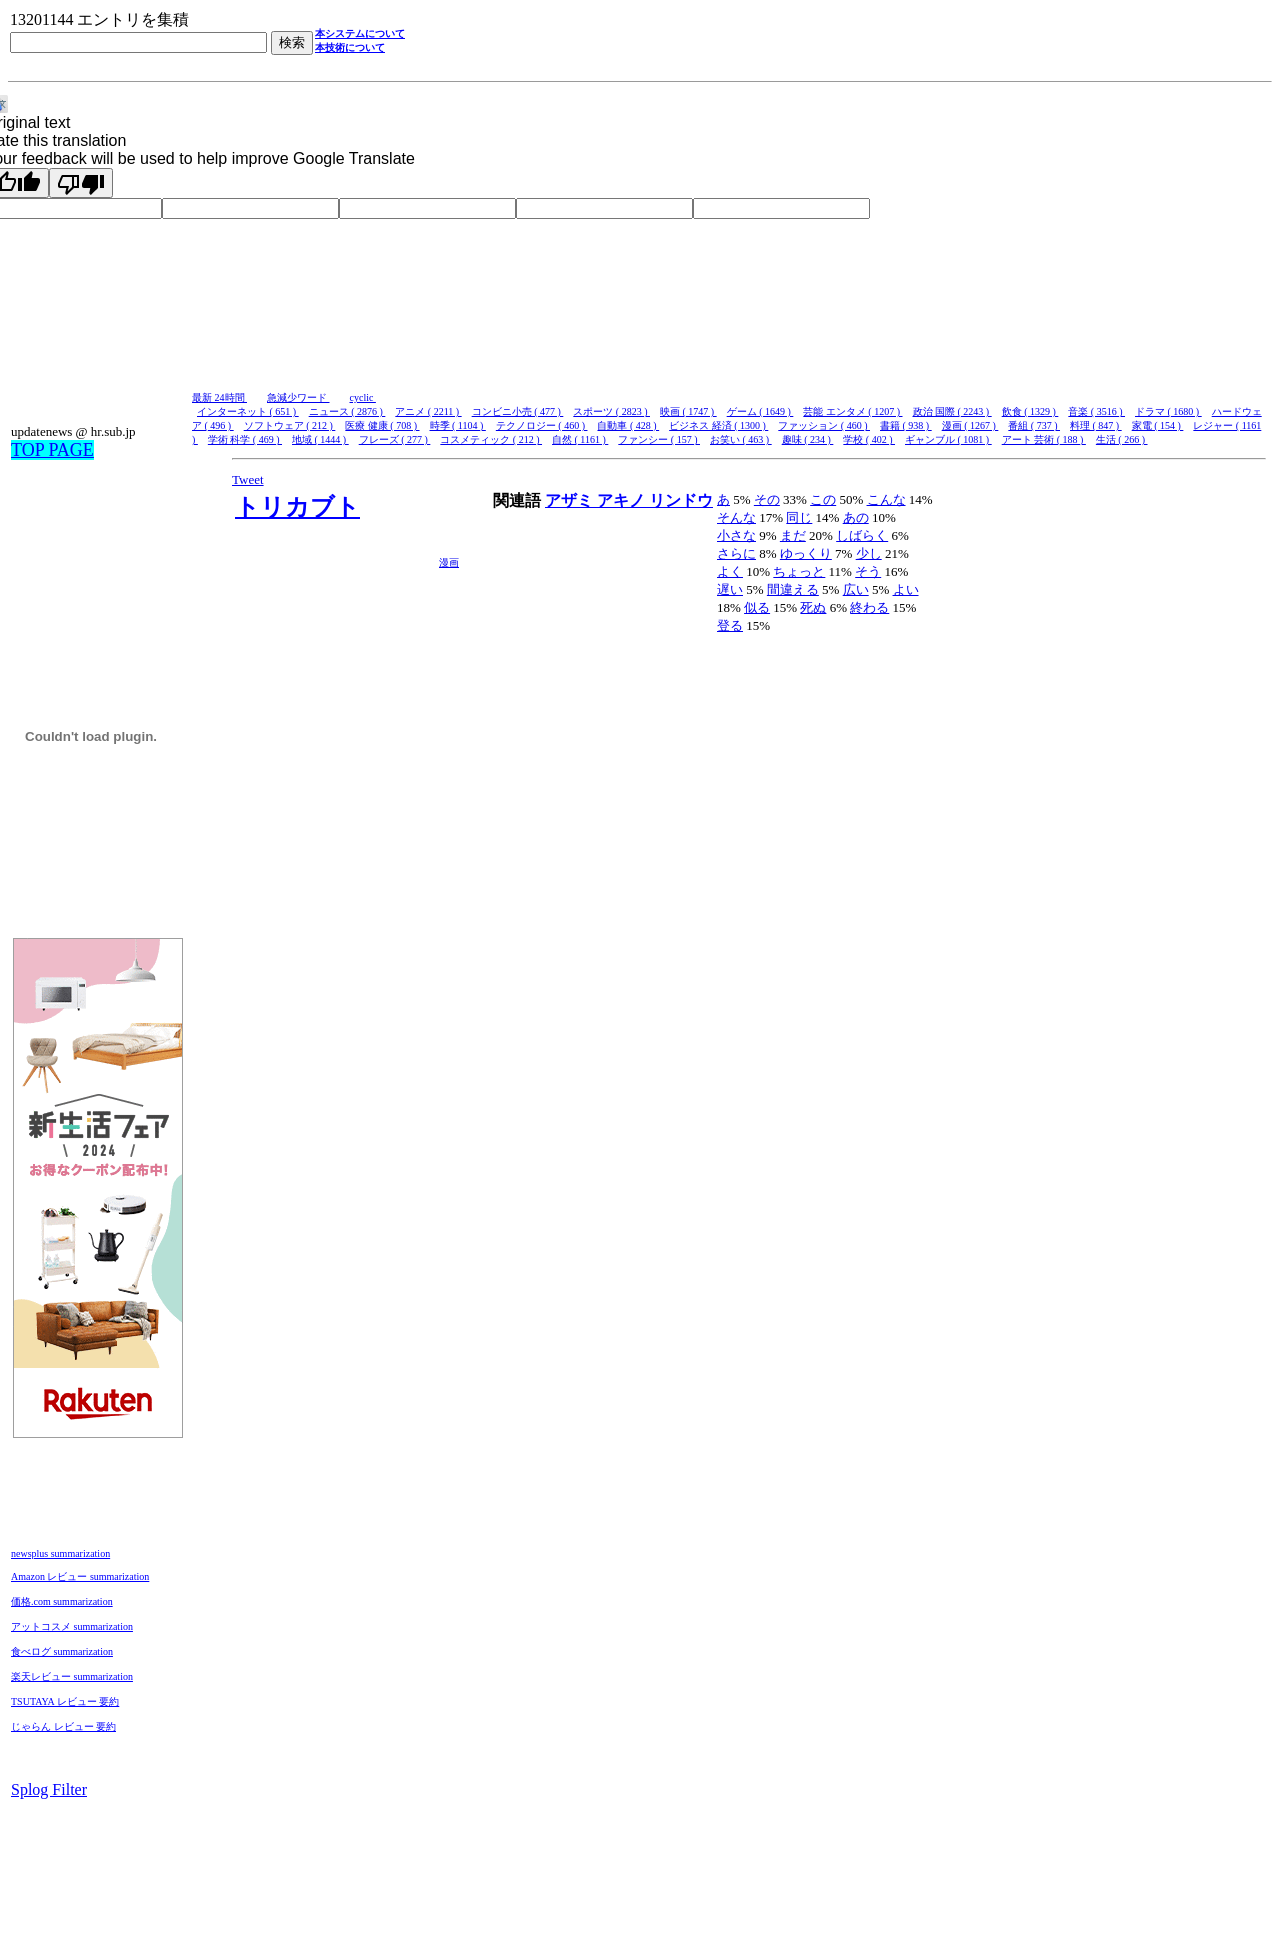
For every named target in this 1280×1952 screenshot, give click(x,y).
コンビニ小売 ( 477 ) (518, 411)
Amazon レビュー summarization (80, 1576)
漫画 (449, 562)
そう (868, 571)
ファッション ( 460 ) (824, 425)
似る (757, 607)
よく (730, 571)
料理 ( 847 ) (1096, 425)
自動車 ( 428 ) (628, 425)
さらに (736, 553)
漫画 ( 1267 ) (970, 425)
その (767, 499)
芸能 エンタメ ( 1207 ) (852, 411)
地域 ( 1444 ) (320, 439)
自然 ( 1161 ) (580, 439)
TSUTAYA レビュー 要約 (65, 1701)
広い (856, 589)
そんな (736, 517)
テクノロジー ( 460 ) (542, 425)
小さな (736, 535)
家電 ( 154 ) (1158, 425)
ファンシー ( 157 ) (659, 439)
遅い (730, 589)
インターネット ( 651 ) (248, 411)
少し (869, 553)
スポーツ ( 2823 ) (611, 411)
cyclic (363, 397)
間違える (793, 589)
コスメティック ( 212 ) (491, 439)
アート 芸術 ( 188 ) (1044, 439)
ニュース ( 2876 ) (347, 411)
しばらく (862, 535)
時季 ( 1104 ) (458, 425)
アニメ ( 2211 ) (428, 411)
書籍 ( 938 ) (906, 425)
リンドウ (681, 500)
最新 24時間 (219, 397)
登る (730, 625)
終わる (869, 607)
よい (906, 589)
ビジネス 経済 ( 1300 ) (718, 425)
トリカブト (297, 507)
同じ (799, 517)
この (823, 499)
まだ (793, 535)
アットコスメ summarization (72, 1626)
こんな (886, 499)
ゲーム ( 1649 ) (760, 411)
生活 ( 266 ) (1122, 439)
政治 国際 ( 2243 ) (952, 411)
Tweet (248, 479)
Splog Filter (49, 1789)
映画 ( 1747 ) (688, 411)
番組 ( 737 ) (1034, 425)
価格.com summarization (62, 1601)
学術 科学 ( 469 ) (245, 439)
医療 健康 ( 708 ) (382, 425)
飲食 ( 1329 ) (1030, 411)
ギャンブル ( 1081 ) (948, 439)
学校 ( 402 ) (869, 439)
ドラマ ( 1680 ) (1168, 411)
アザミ (571, 500)
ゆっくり (806, 553)
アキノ (623, 500)
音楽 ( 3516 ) (1096, 411)
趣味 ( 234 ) (808, 439)
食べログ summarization (62, 1651)
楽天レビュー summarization (72, 1676)
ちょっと (799, 571)
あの (856, 517)
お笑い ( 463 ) (741, 439)
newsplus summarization (60, 1553)
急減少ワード (298, 397)
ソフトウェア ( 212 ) (290, 425)
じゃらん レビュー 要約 (63, 1726)
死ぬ (813, 607)
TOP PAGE (52, 450)
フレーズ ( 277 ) (395, 439)
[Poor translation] (81, 183)
